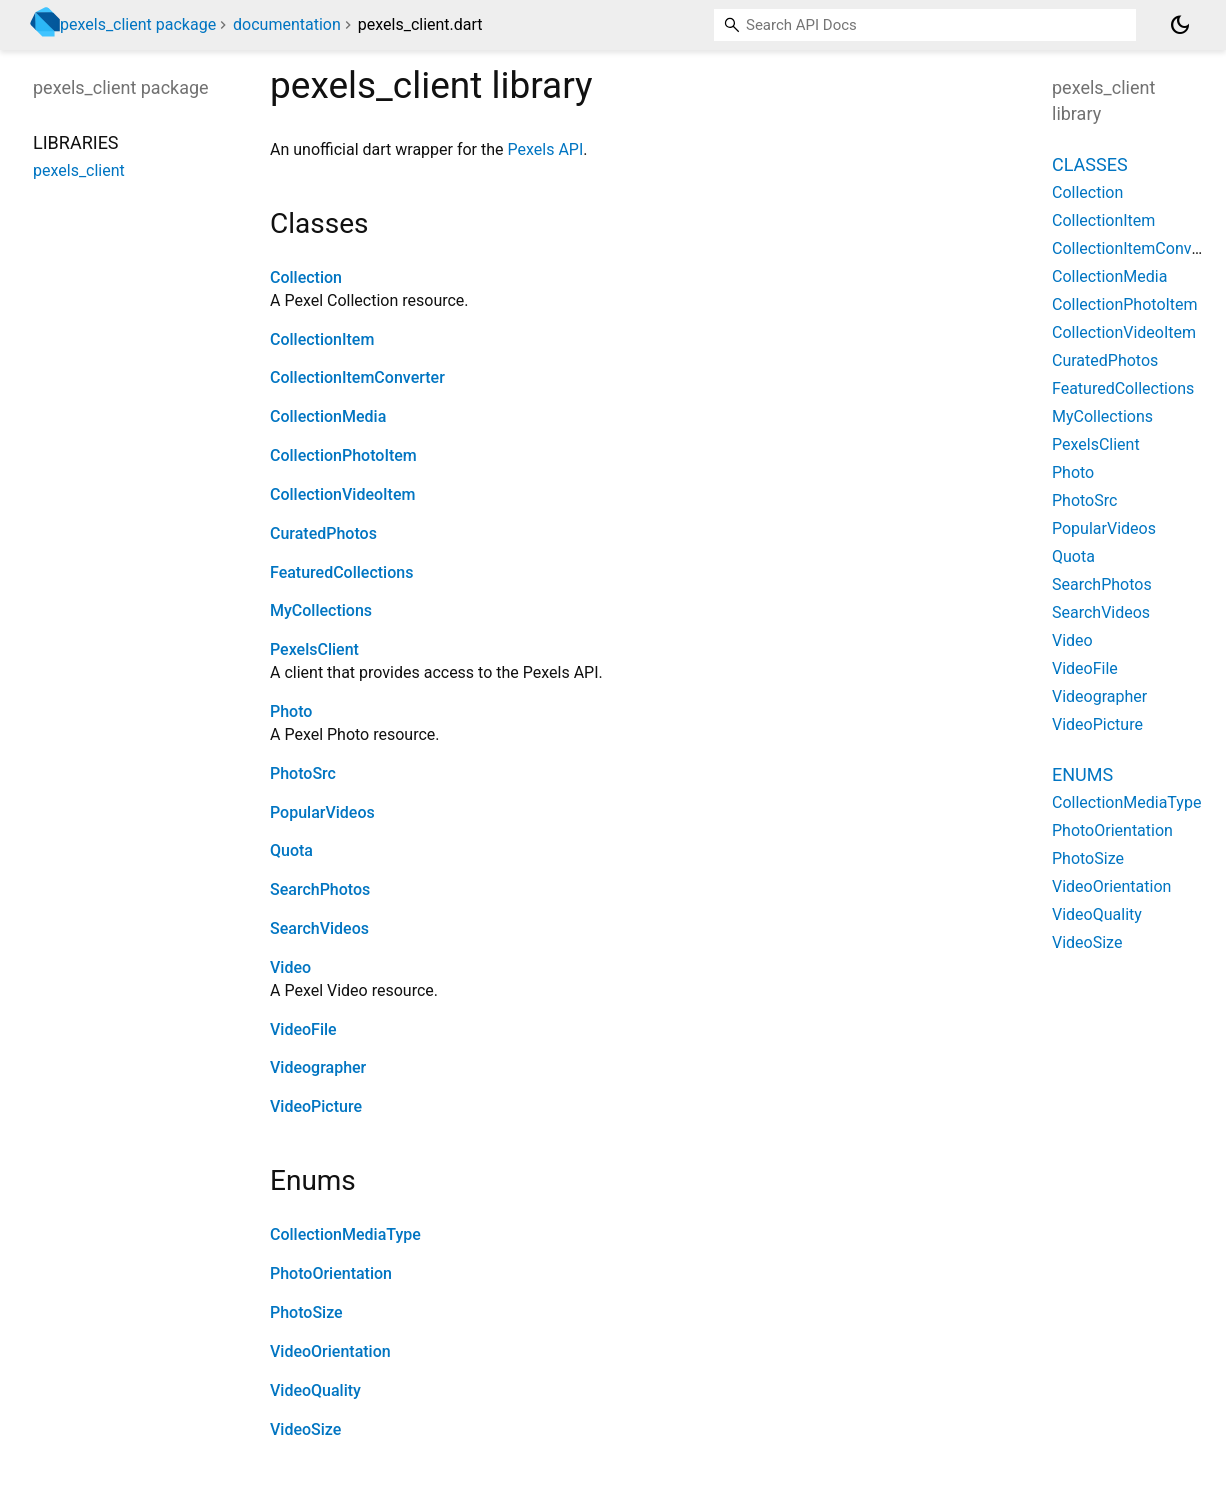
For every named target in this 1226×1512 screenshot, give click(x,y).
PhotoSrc (303, 773)
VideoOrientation (330, 1351)
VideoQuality (315, 1390)
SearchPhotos (320, 889)
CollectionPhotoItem (343, 455)
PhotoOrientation (331, 1273)
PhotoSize (306, 1312)
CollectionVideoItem (342, 494)
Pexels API (546, 149)
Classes (1090, 164)
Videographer (318, 1067)
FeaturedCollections (341, 572)
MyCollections (321, 610)
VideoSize (305, 1429)
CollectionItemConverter (357, 377)
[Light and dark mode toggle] (1180, 25)
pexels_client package (138, 24)
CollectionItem (322, 339)
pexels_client (79, 170)
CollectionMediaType (345, 1234)
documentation (287, 24)
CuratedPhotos (323, 533)
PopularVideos (322, 812)
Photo (291, 711)
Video (290, 967)
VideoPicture (316, 1106)
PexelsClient (314, 649)
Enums (1082, 774)
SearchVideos (319, 928)
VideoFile (303, 1029)
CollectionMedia (328, 416)
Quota (291, 850)
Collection (306, 277)
